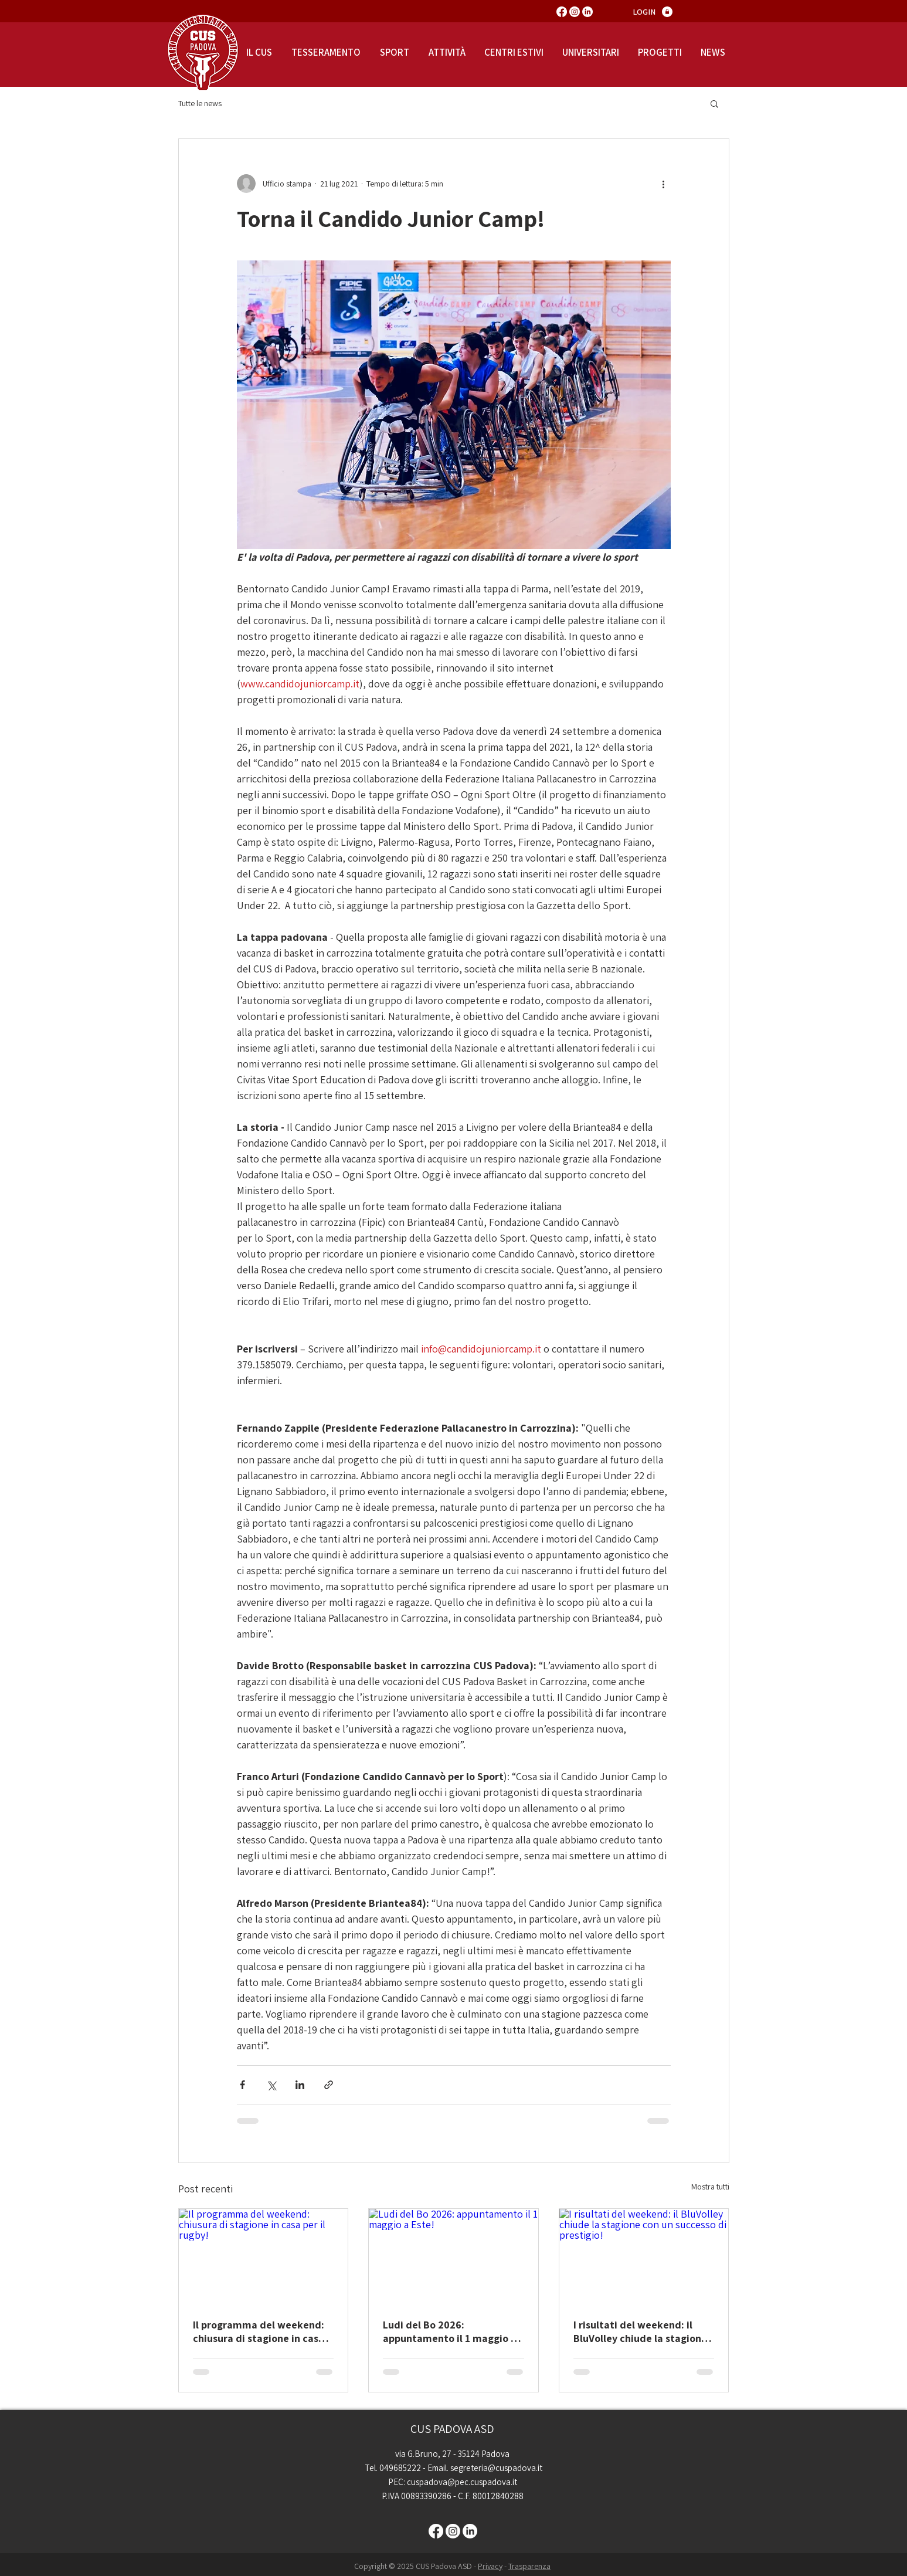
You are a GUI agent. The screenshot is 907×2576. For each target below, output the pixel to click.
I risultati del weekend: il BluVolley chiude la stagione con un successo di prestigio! (641, 2331)
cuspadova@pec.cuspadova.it (462, 2481)
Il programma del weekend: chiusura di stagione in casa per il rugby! (258, 2331)
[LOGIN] (644, 12)
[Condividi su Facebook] (242, 2084)
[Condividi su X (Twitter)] (271, 2084)
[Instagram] (574, 11)
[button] (714, 103)
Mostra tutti (710, 2186)
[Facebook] (561, 11)
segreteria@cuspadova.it (496, 2467)
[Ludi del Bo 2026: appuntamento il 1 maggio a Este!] (453, 2256)
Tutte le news (200, 104)
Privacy (490, 2566)
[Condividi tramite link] (328, 2084)
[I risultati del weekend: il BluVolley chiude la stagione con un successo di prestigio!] (644, 2256)
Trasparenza (529, 2566)
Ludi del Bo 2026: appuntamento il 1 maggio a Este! (450, 2331)
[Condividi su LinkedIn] (299, 2084)
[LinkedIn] (587, 11)
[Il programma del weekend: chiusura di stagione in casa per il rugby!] (263, 2256)
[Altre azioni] (664, 184)
